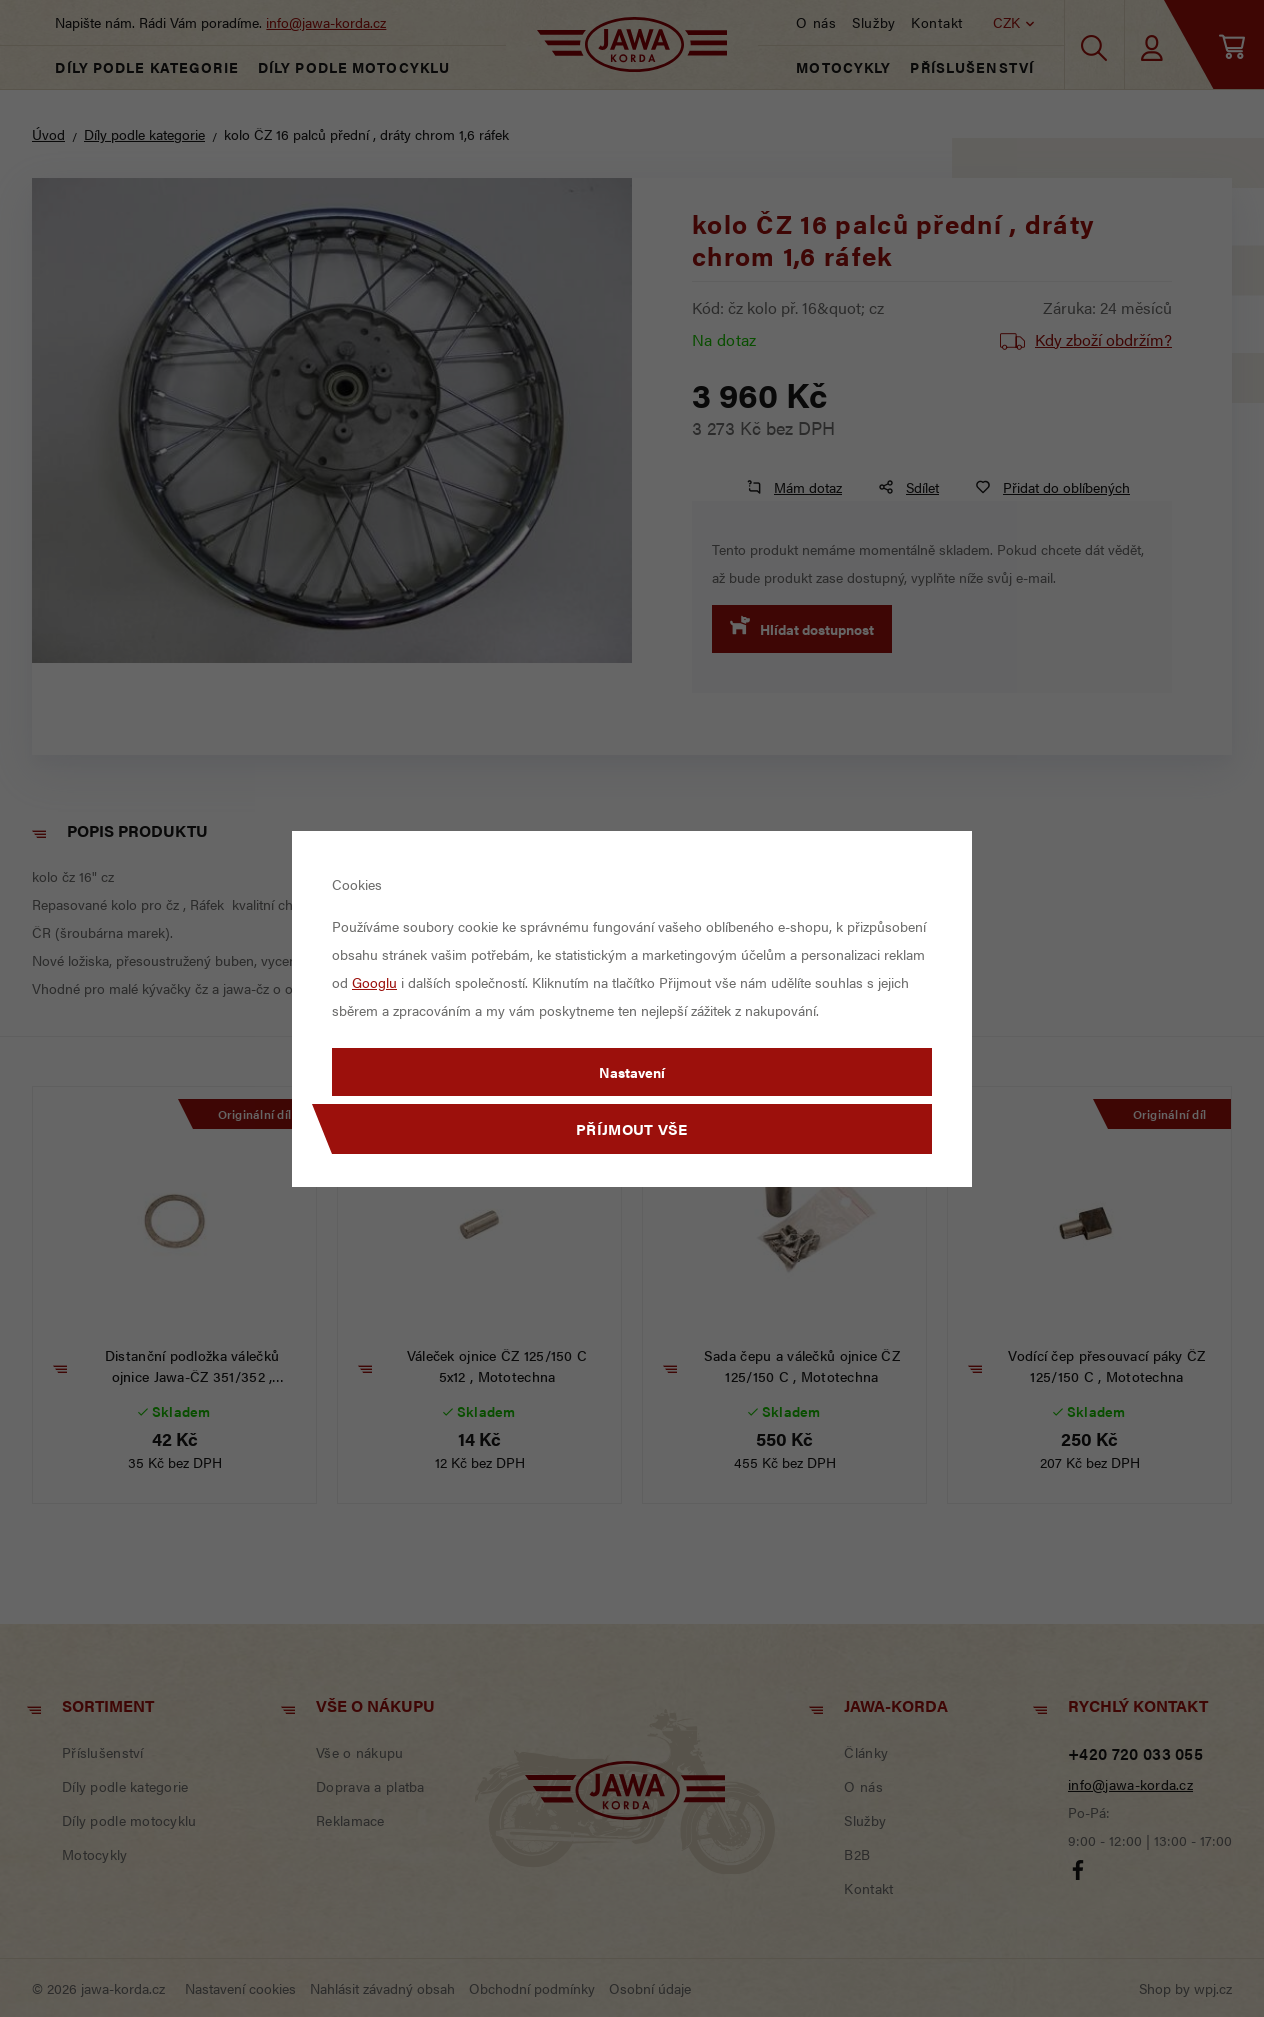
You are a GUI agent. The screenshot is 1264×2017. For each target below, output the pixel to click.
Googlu (374, 982)
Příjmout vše (632, 1128)
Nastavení (632, 1072)
